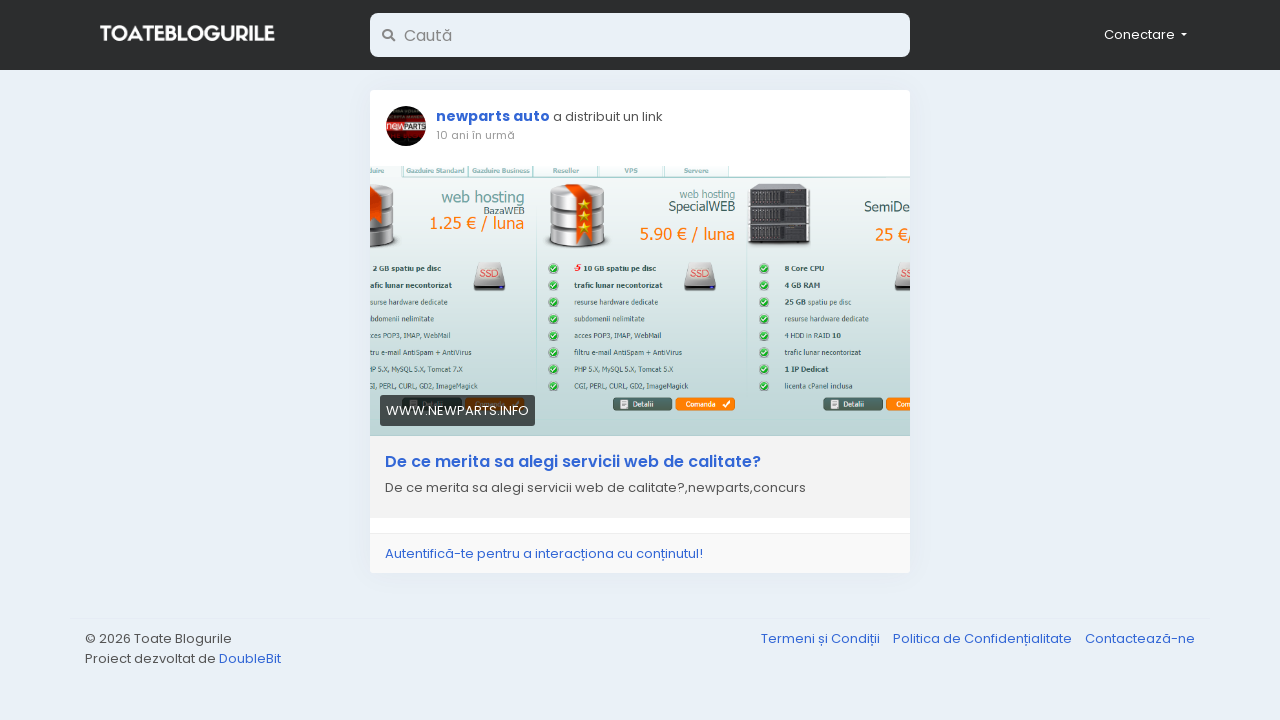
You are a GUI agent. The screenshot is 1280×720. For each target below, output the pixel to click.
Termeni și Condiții (822, 638)
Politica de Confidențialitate (984, 638)
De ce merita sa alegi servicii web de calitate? (573, 462)
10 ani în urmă (475, 135)
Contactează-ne (1140, 638)
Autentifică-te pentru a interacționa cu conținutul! (544, 553)
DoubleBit (250, 658)
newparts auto (493, 116)
